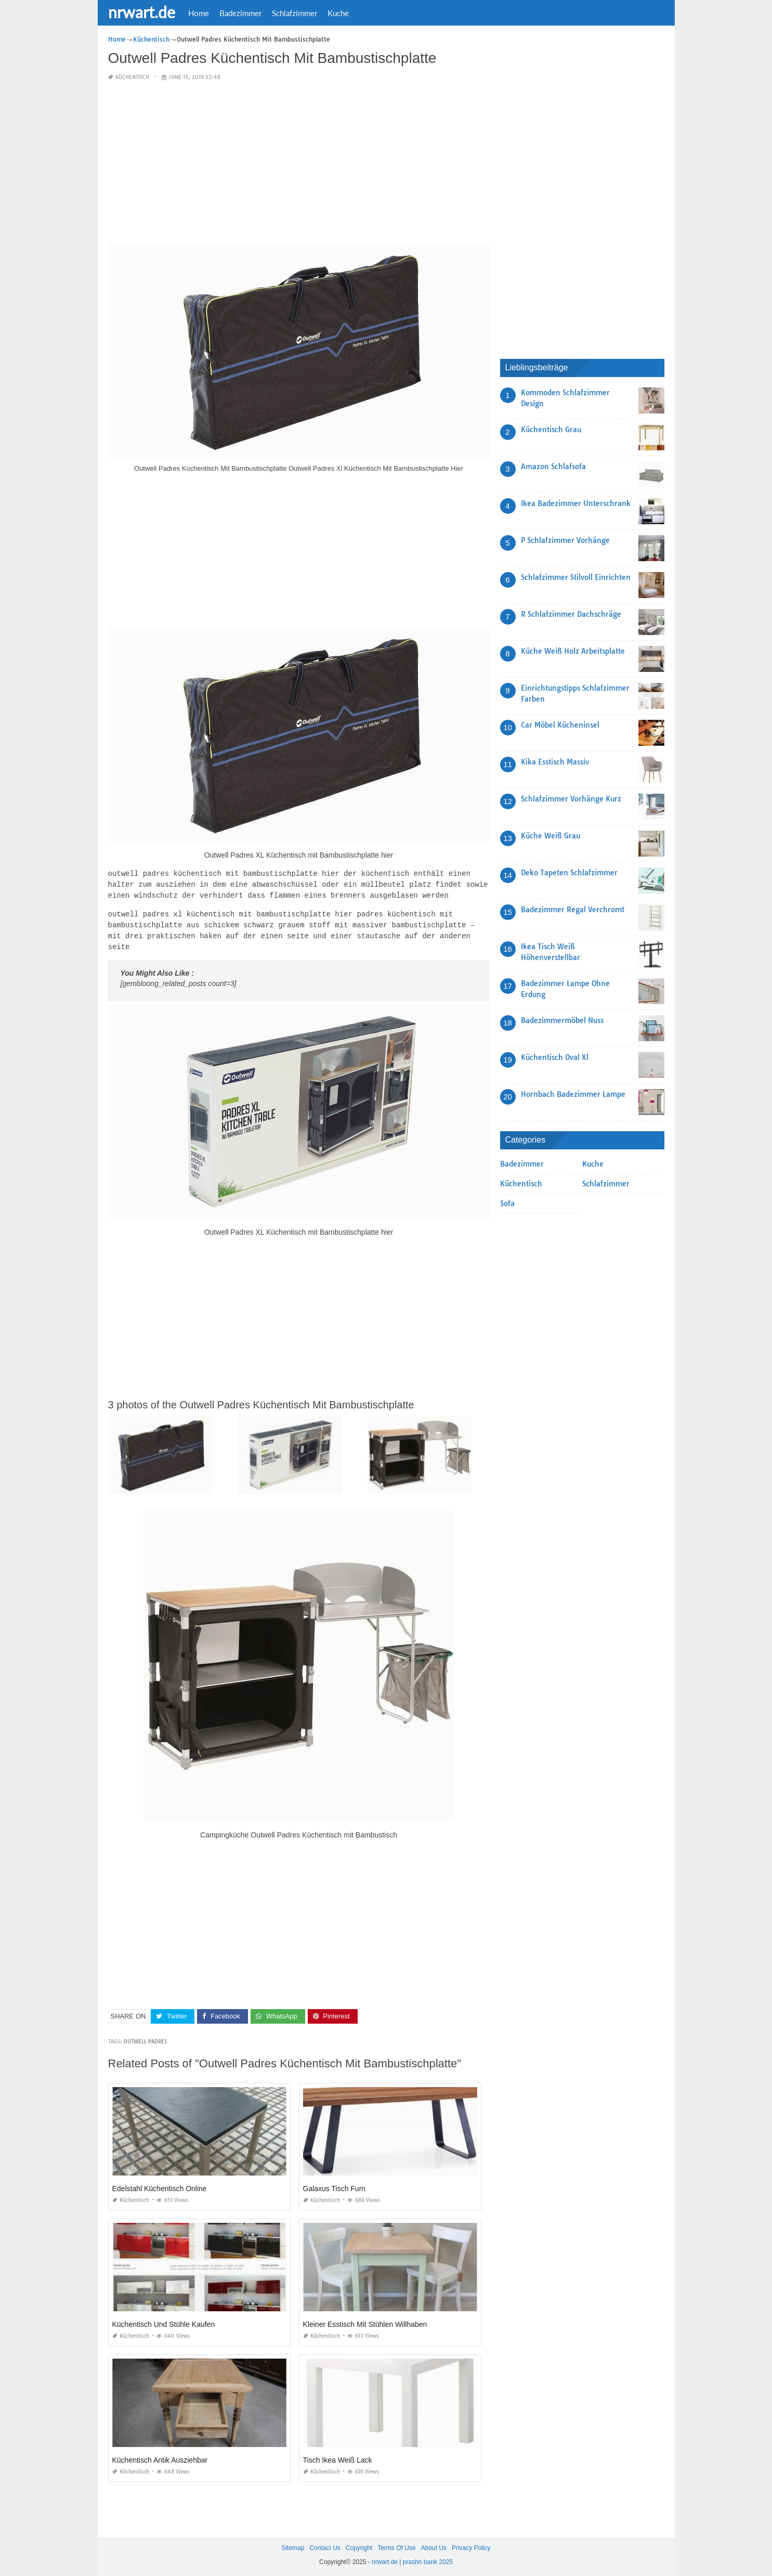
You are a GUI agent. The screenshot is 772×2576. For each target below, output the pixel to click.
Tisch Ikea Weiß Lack (337, 2456)
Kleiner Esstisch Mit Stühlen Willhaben (365, 2320)
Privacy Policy (471, 2544)
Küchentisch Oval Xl (554, 1057)
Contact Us (324, 2544)
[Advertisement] (299, 163)
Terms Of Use (396, 2544)
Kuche (338, 13)
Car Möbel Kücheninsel (560, 725)
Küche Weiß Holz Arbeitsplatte (573, 651)
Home (198, 13)
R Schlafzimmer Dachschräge (571, 614)
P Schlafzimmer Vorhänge (565, 540)
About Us (434, 2544)
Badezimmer (240, 13)
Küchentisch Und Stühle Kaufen (163, 2320)
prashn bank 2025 (428, 2558)
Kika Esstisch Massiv (555, 762)
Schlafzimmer (294, 13)
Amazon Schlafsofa (553, 466)
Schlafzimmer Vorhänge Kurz (571, 799)
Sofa (507, 1203)
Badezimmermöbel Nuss (562, 1020)
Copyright (359, 2544)
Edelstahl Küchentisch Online (159, 2185)
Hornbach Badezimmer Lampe (573, 1094)
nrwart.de (141, 12)
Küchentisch (132, 77)
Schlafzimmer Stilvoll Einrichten (576, 577)
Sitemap (292, 2544)
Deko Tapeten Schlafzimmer (569, 872)
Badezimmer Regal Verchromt (572, 909)
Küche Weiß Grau (550, 835)
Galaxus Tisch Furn (334, 2185)
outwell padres (145, 2038)
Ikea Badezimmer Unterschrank (576, 503)
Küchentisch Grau (551, 429)
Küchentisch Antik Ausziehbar (160, 2456)
